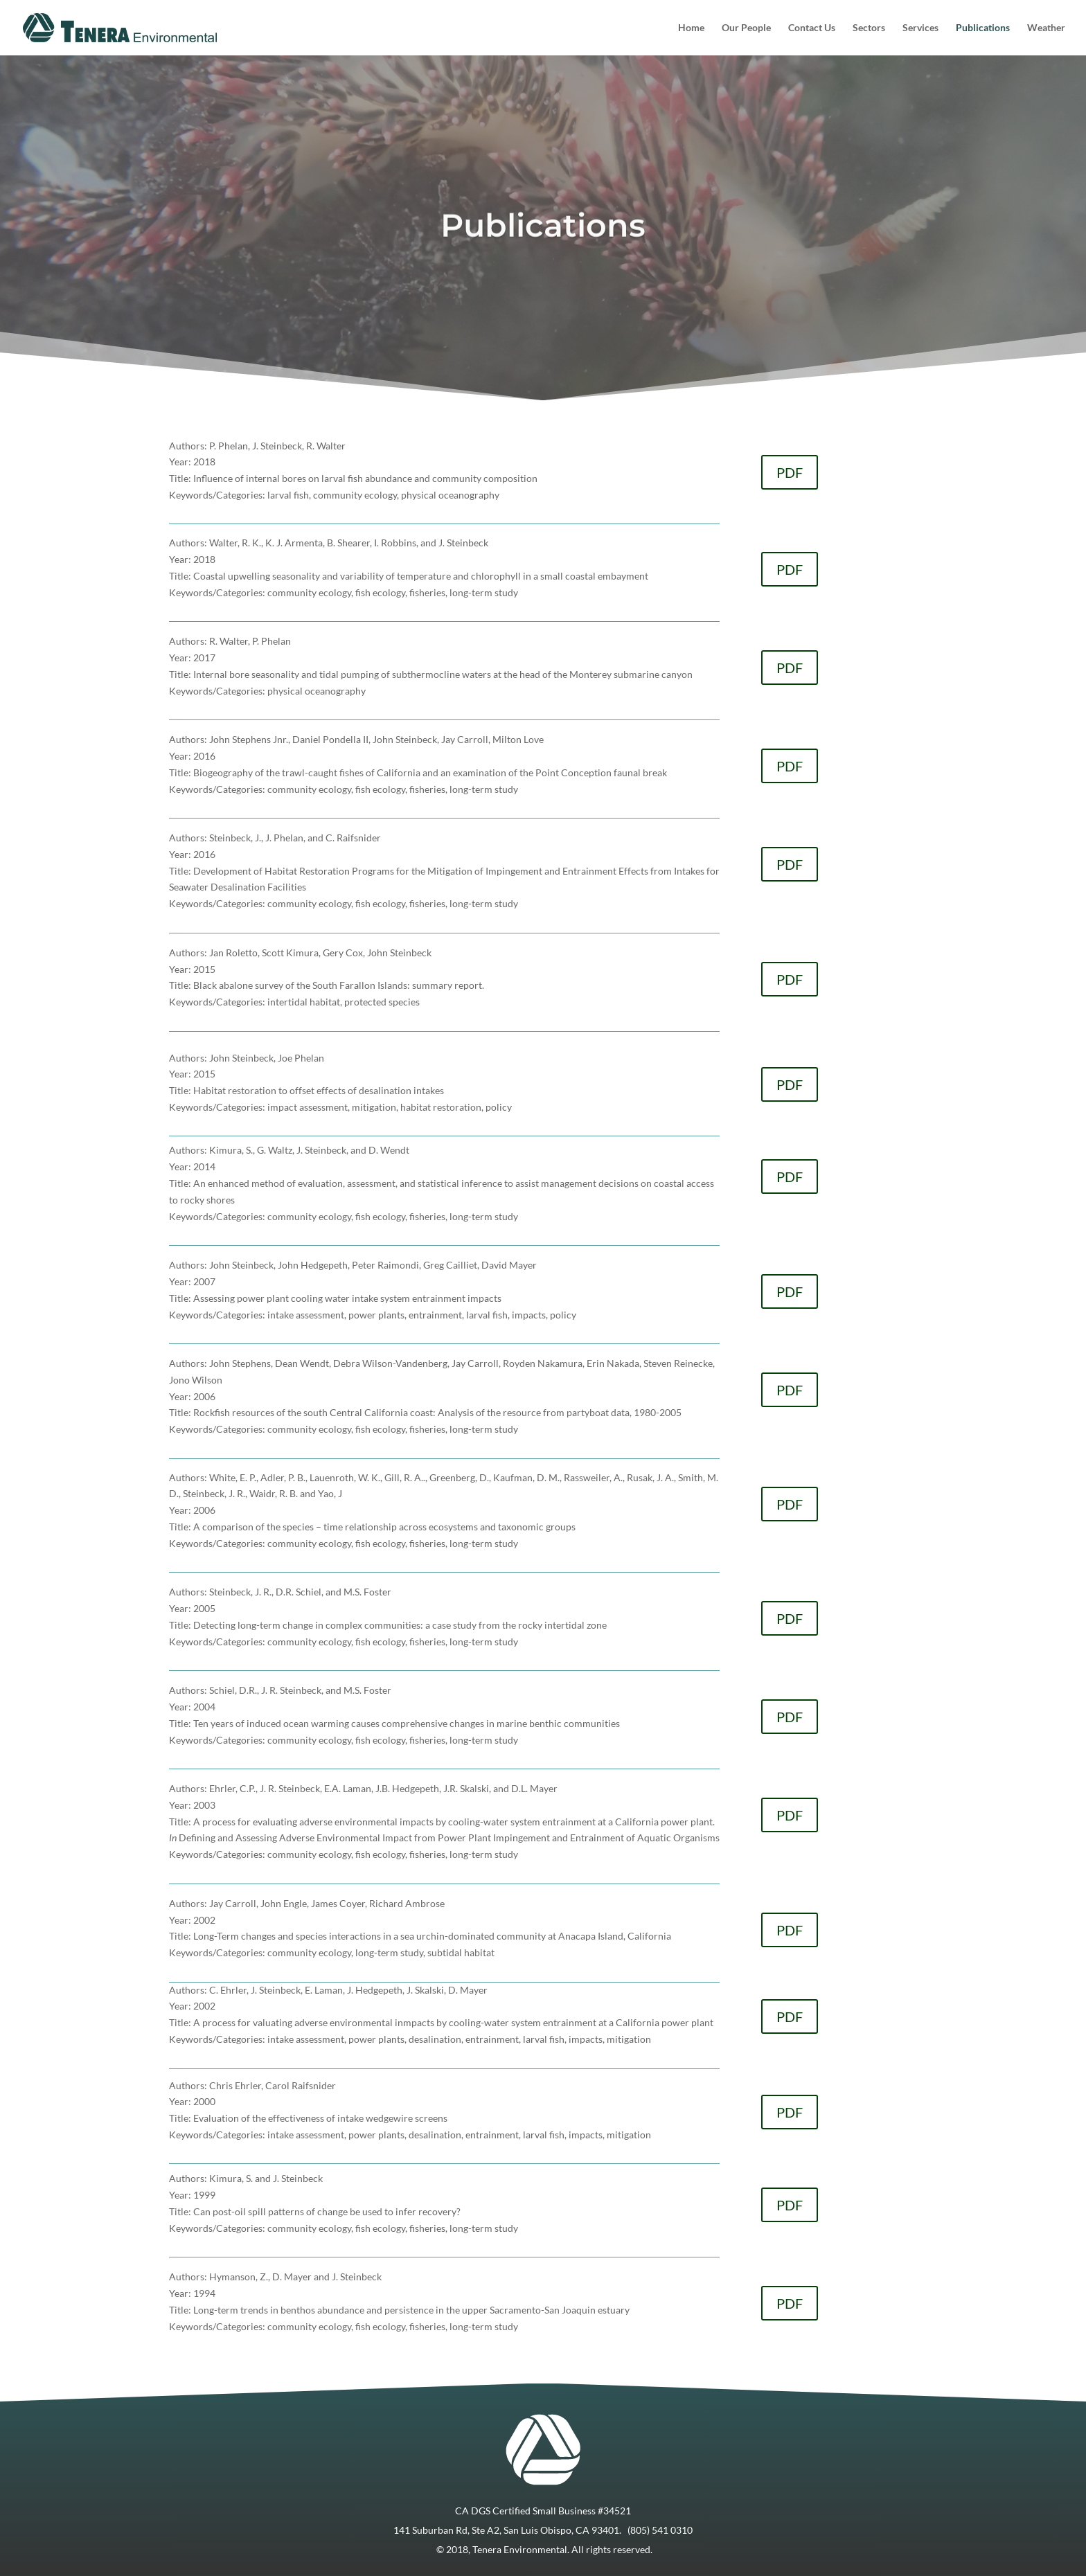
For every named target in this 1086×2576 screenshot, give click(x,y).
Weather (1046, 28)
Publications (983, 28)
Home (691, 28)
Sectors (869, 28)
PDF (789, 472)
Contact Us (811, 28)
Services (920, 28)
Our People (746, 28)
